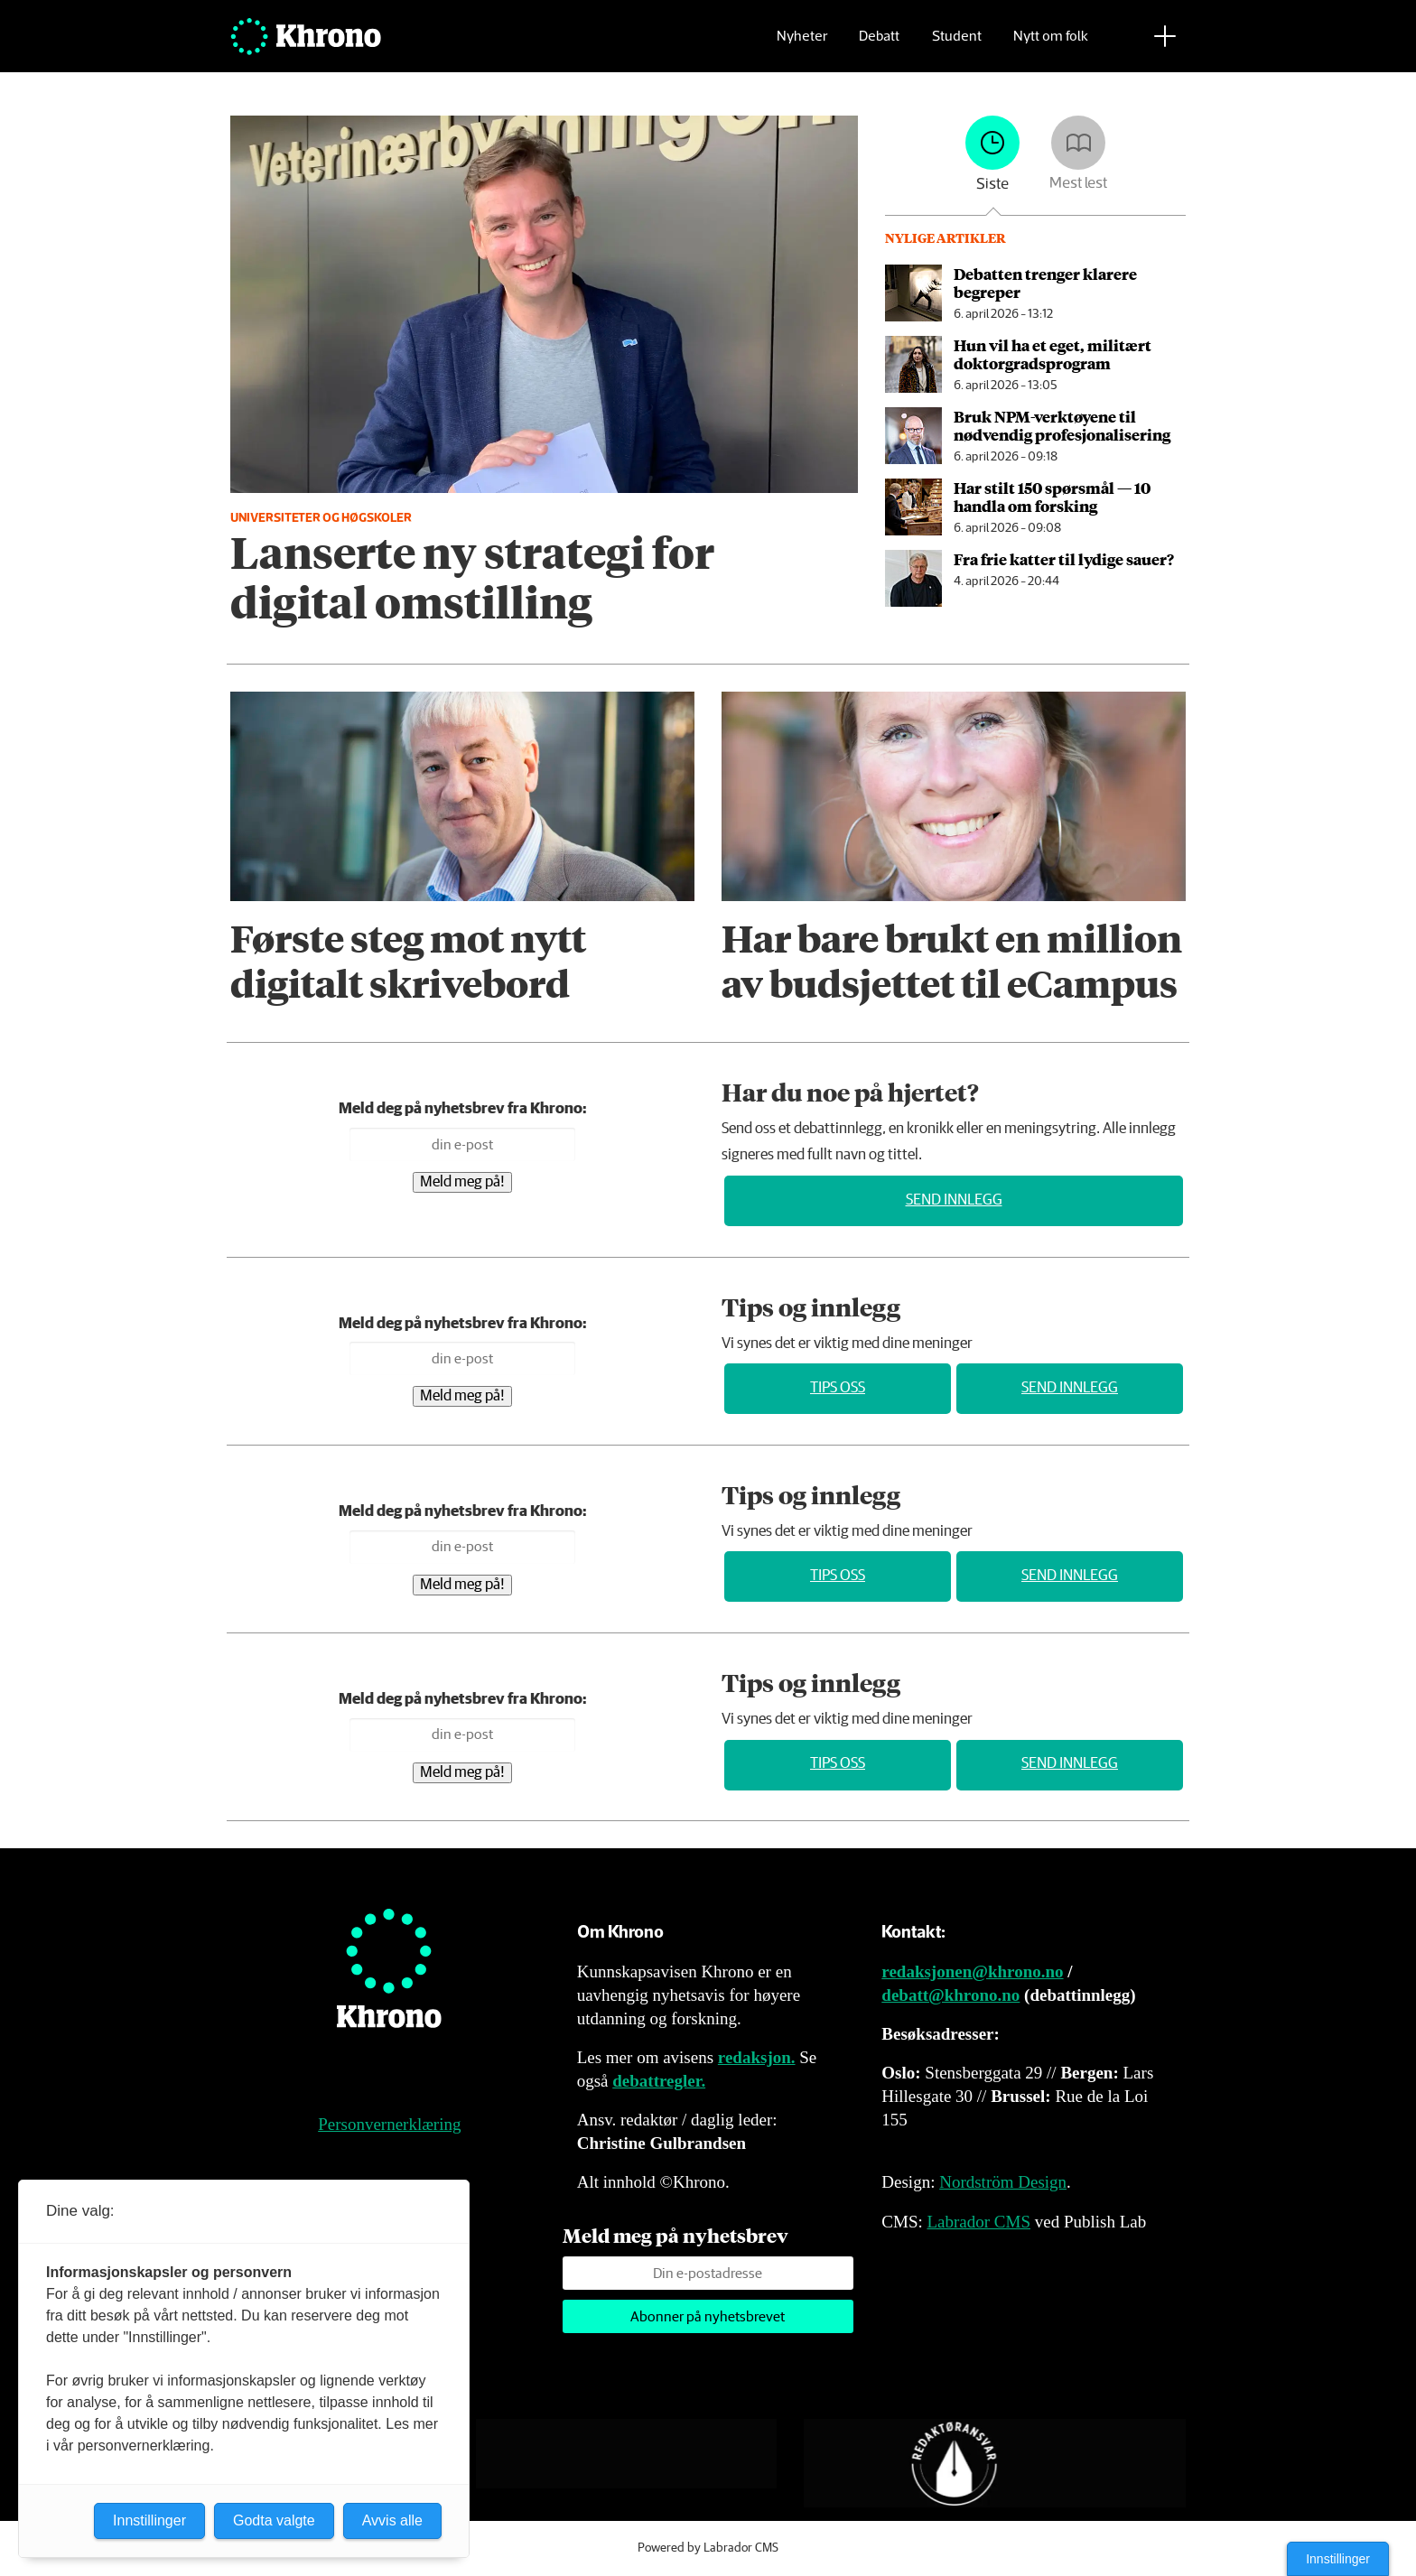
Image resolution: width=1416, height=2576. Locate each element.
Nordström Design (1003, 2181)
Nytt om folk (1050, 41)
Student (957, 41)
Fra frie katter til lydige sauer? (1064, 559)
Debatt (879, 41)
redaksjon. (757, 2057)
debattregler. (658, 2080)
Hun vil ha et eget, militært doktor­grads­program (1052, 354)
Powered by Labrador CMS (708, 2548)
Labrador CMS (978, 2221)
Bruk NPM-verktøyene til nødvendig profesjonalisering (1062, 425)
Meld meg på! (462, 1182)
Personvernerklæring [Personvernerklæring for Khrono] (389, 2124)
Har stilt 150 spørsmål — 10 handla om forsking (1052, 496)
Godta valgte (274, 2520)
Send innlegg (954, 1200)
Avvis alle (392, 2520)
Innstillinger (1338, 2559)
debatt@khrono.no (950, 1994)
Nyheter (802, 41)
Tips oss (837, 1388)
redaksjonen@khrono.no (972, 1971)
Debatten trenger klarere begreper (1045, 282)
